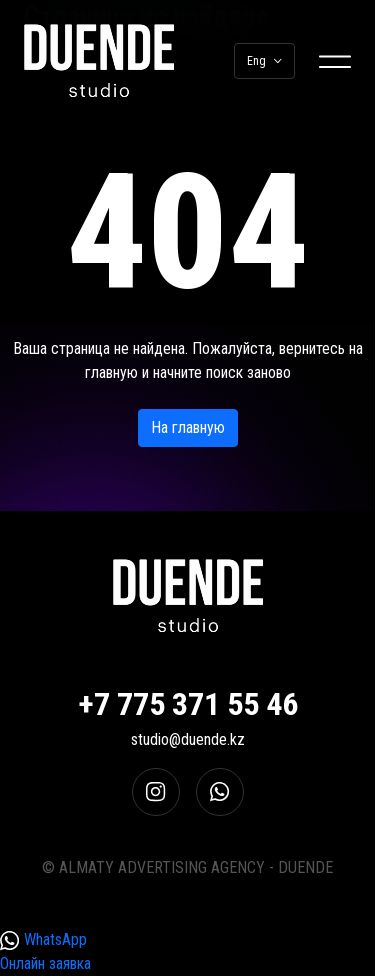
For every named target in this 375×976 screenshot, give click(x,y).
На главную (188, 427)
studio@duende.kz (188, 739)
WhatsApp (43, 940)
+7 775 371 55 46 (188, 704)
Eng (264, 61)
